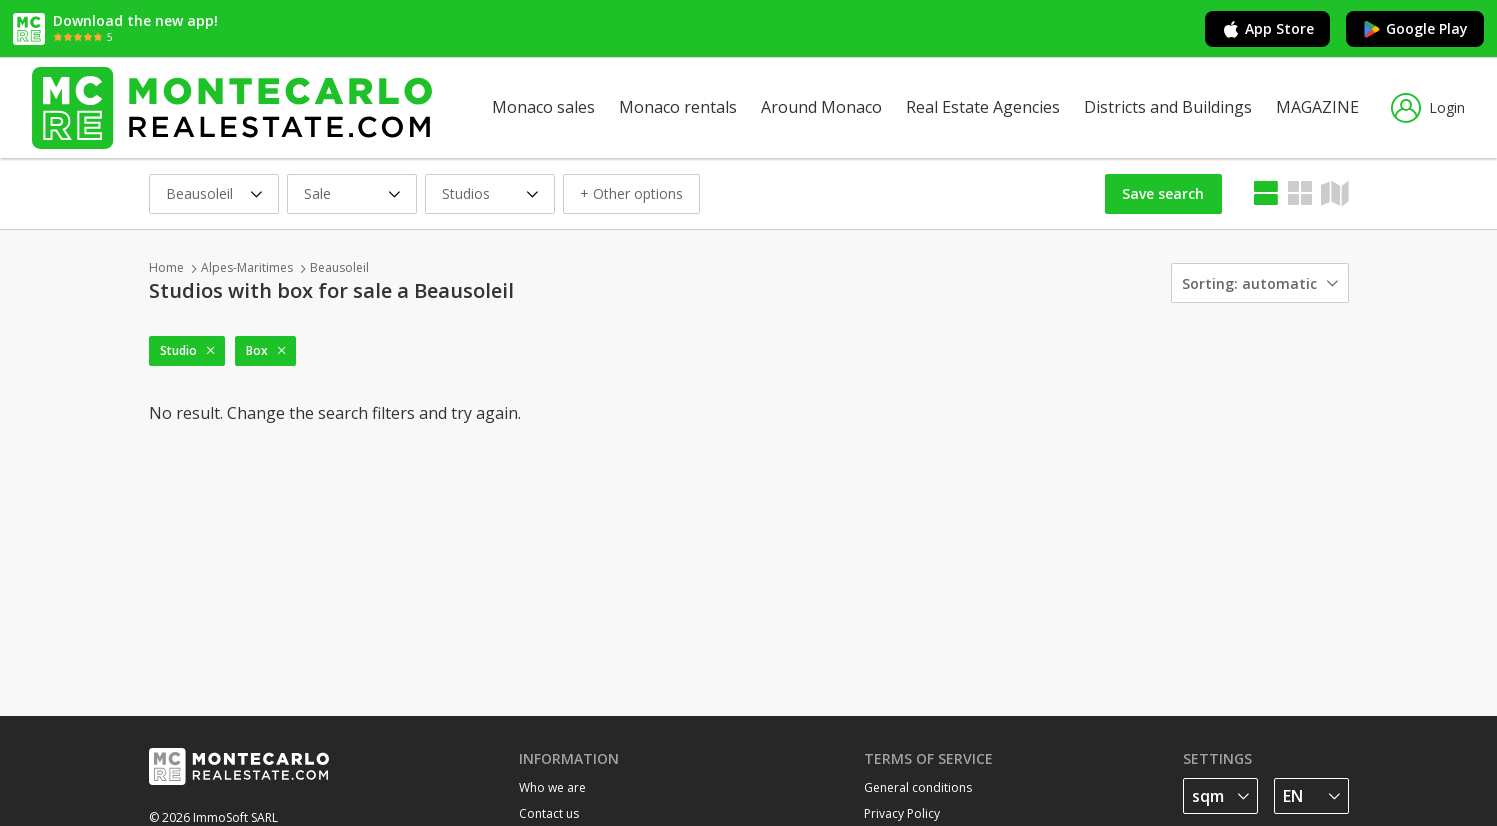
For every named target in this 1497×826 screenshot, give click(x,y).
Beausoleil (339, 267)
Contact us (549, 813)
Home (166, 267)
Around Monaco (821, 107)
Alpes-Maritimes (247, 267)
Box (257, 350)
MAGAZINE (1317, 107)
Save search (1163, 193)
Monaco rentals (678, 107)
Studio (178, 350)
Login (1428, 108)
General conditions (918, 787)
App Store (1267, 29)
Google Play (1415, 29)
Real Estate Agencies (983, 107)
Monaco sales (543, 107)
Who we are (552, 787)
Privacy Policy (902, 813)
